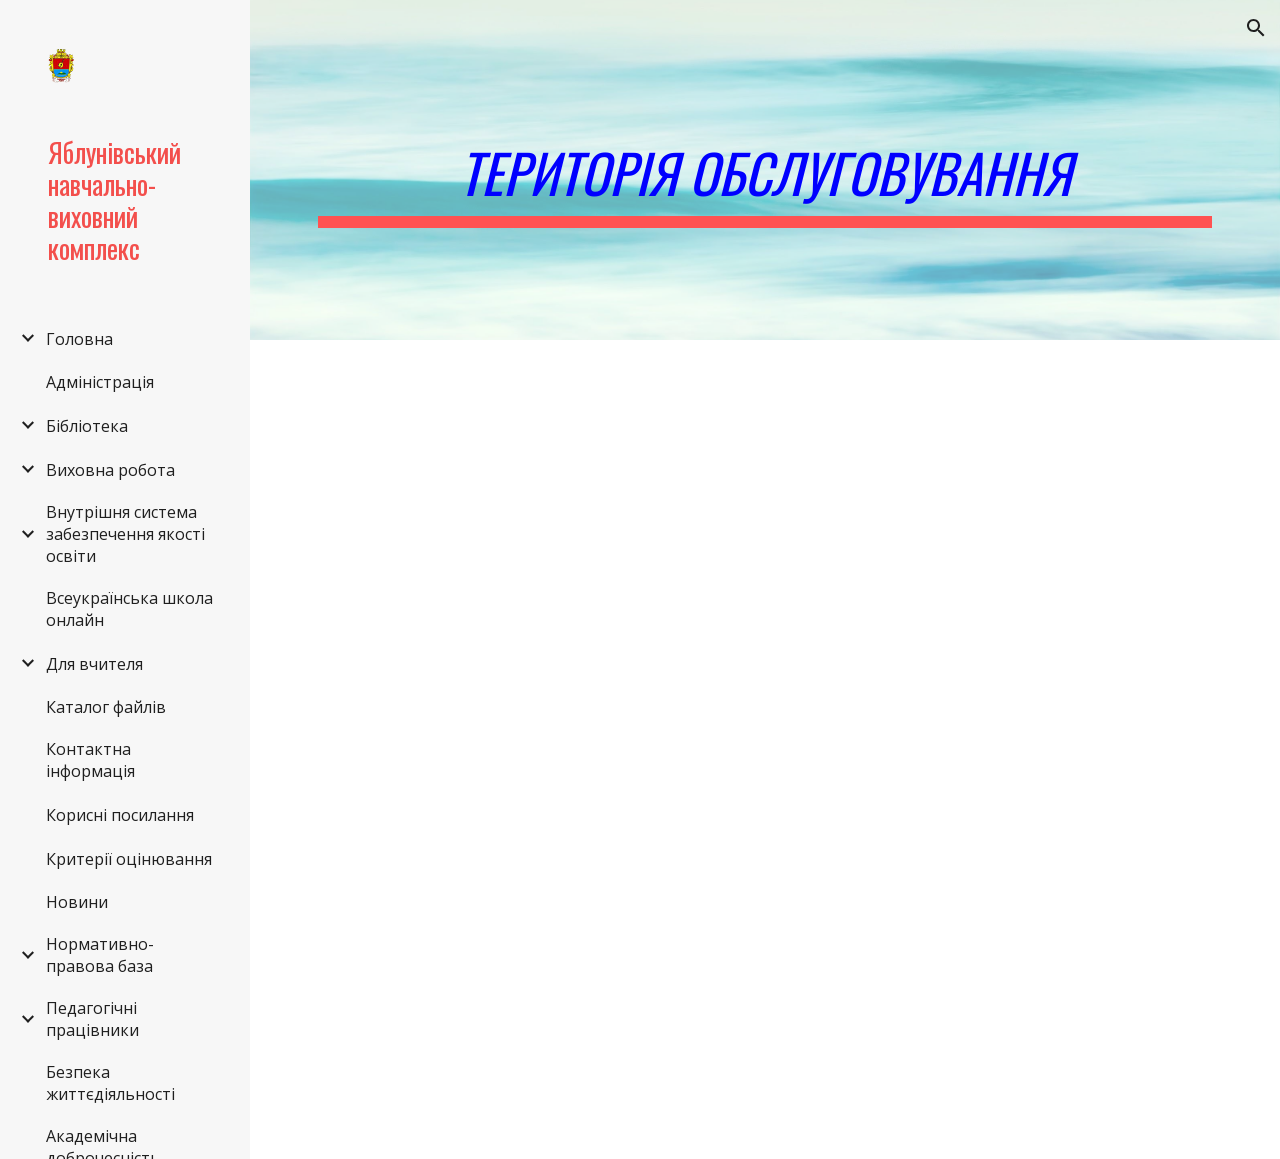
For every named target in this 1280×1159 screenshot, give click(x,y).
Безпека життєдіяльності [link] (110, 1083)
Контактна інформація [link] (90, 760)
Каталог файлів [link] (106, 707)
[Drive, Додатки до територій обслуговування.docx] (532, 905)
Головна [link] (79, 339)
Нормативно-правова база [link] (100, 955)
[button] (1256, 28)
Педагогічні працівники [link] (92, 1019)
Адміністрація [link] (100, 382)
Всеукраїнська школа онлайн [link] (129, 609)
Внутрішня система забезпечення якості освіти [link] (125, 534)
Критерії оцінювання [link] (129, 859)
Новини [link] (77, 902)
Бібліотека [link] (87, 426)
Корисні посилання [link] (120, 815)
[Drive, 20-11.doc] (532, 528)
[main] (765, 170)
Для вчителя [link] (94, 664)
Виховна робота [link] (110, 470)
